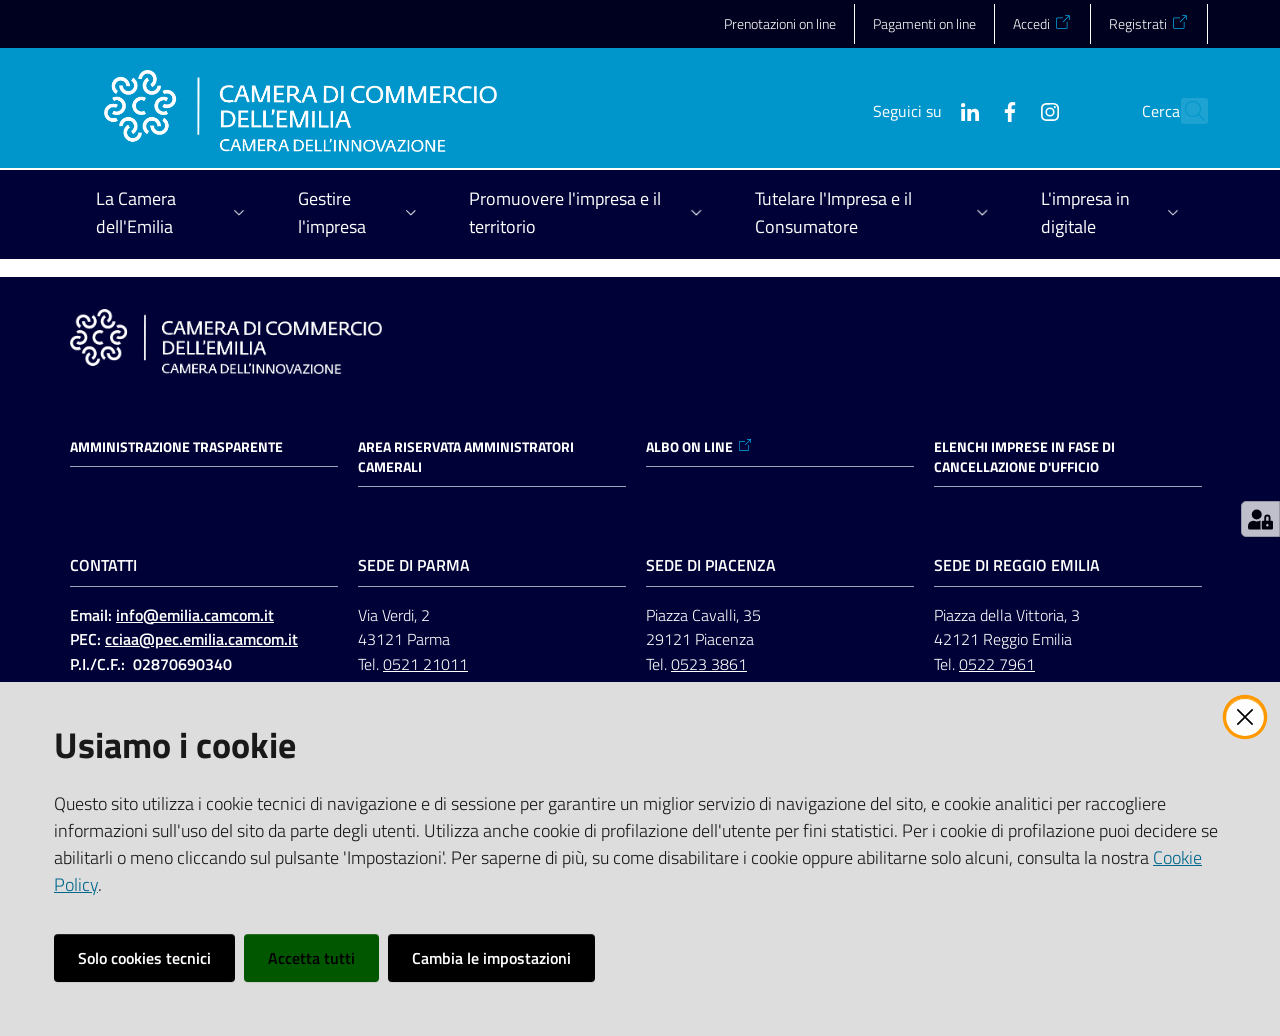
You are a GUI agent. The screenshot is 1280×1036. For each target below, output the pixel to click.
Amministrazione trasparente (176, 447)
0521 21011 (425, 664)
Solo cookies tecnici (144, 958)
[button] (1184, 111)
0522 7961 (997, 664)
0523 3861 (709, 664)
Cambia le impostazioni (491, 958)
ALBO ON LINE (699, 447)
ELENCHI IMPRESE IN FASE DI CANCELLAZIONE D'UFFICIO (1024, 457)
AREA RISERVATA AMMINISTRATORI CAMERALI (466, 457)
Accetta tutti (311, 958)
